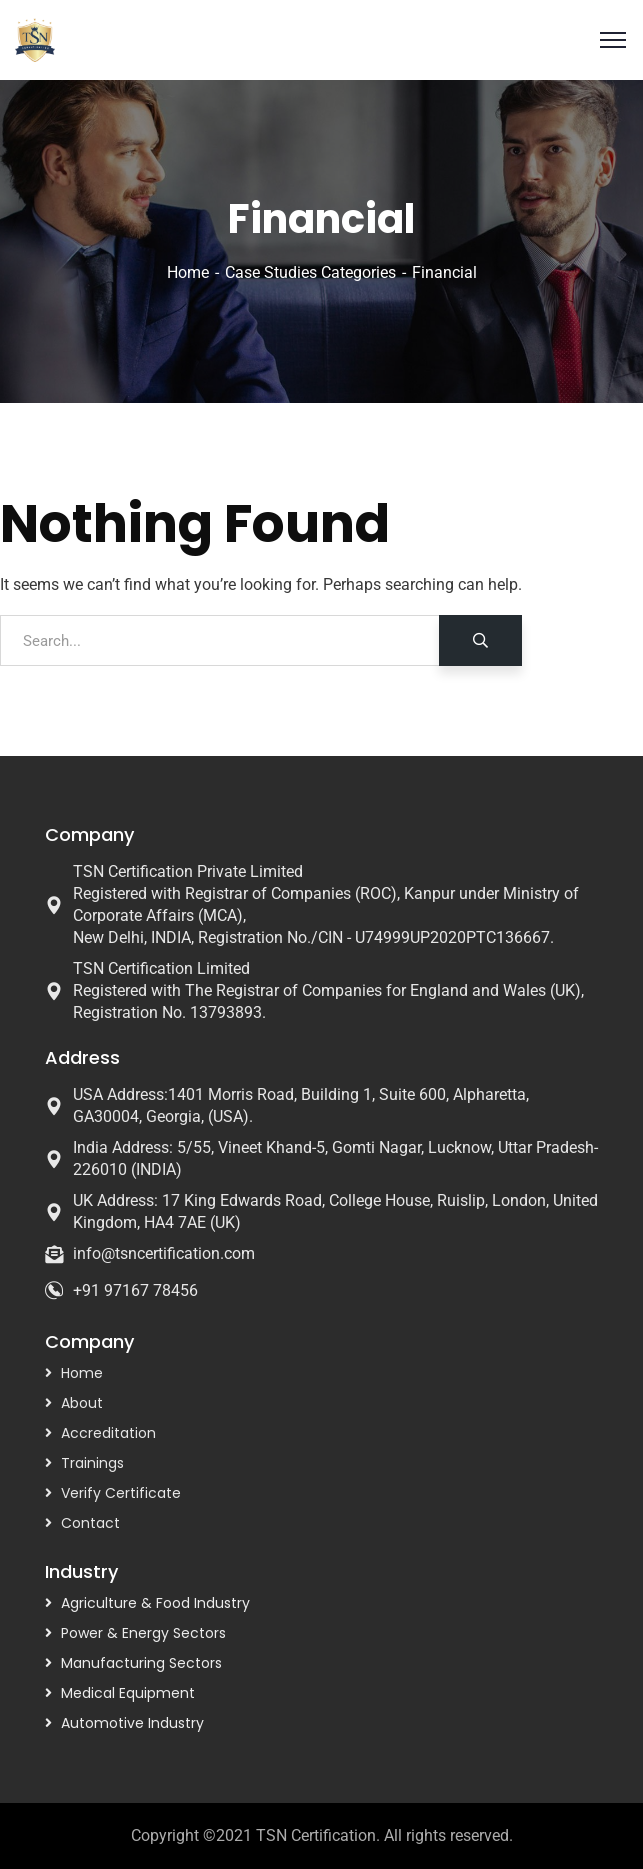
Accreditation (108, 1433)
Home (188, 272)
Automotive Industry (132, 1723)
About (82, 1403)
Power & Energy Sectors (143, 1633)
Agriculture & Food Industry (155, 1603)
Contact (90, 1523)
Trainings (92, 1463)
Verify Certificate (121, 1493)
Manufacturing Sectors (141, 1663)
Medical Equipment (128, 1693)
